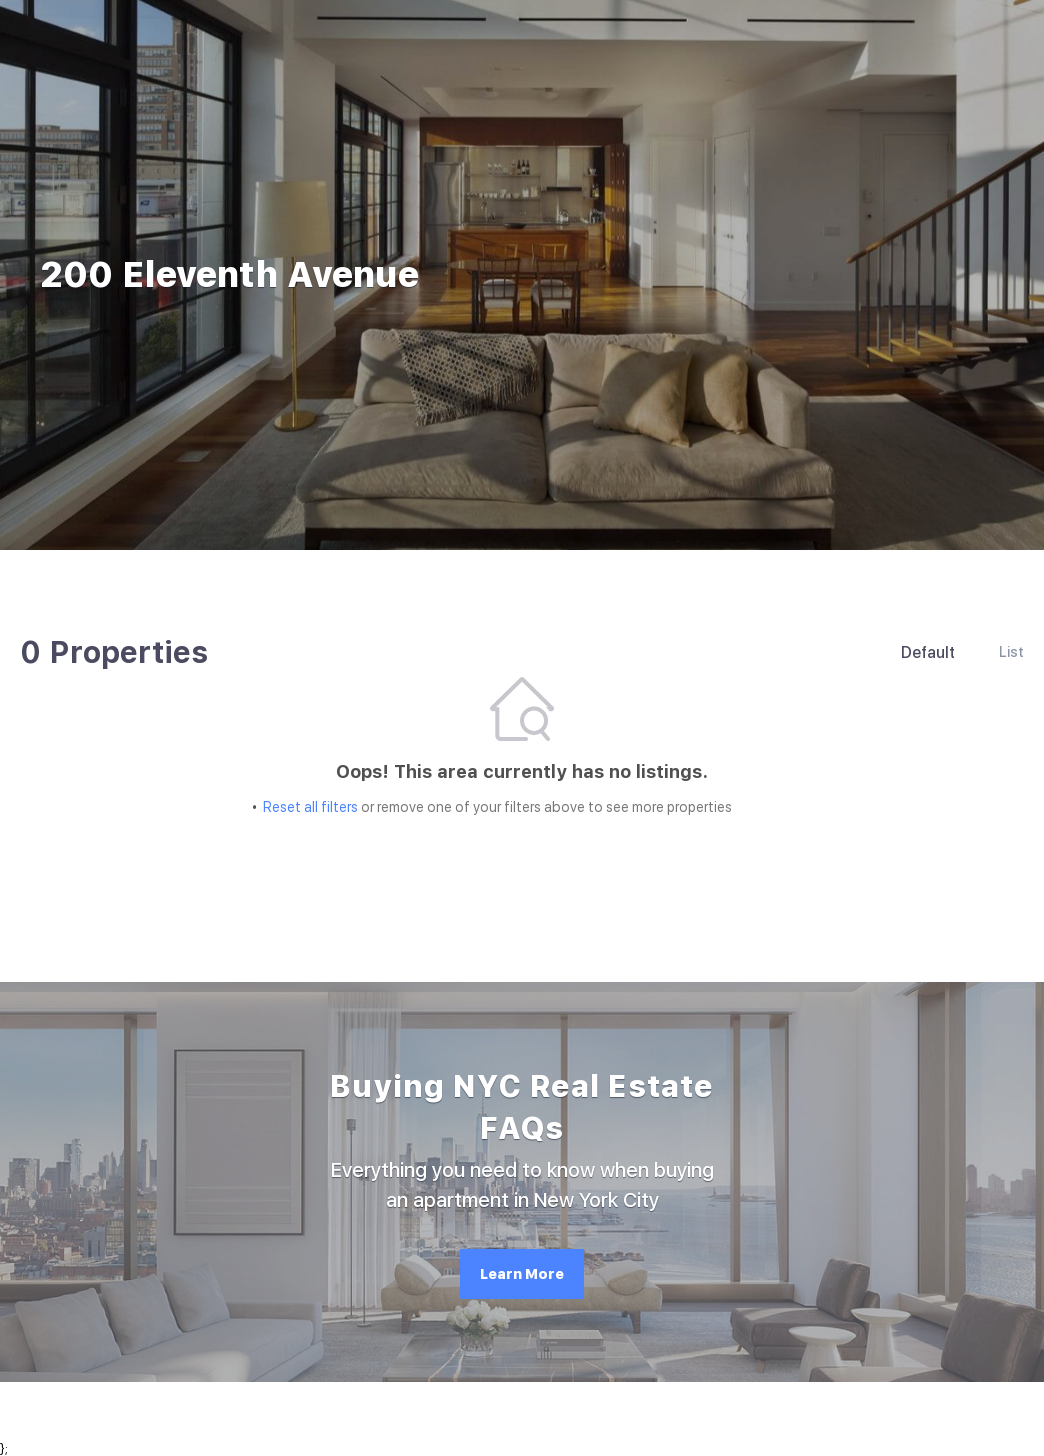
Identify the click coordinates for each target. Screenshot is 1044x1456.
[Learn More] (522, 1274)
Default (928, 652)
